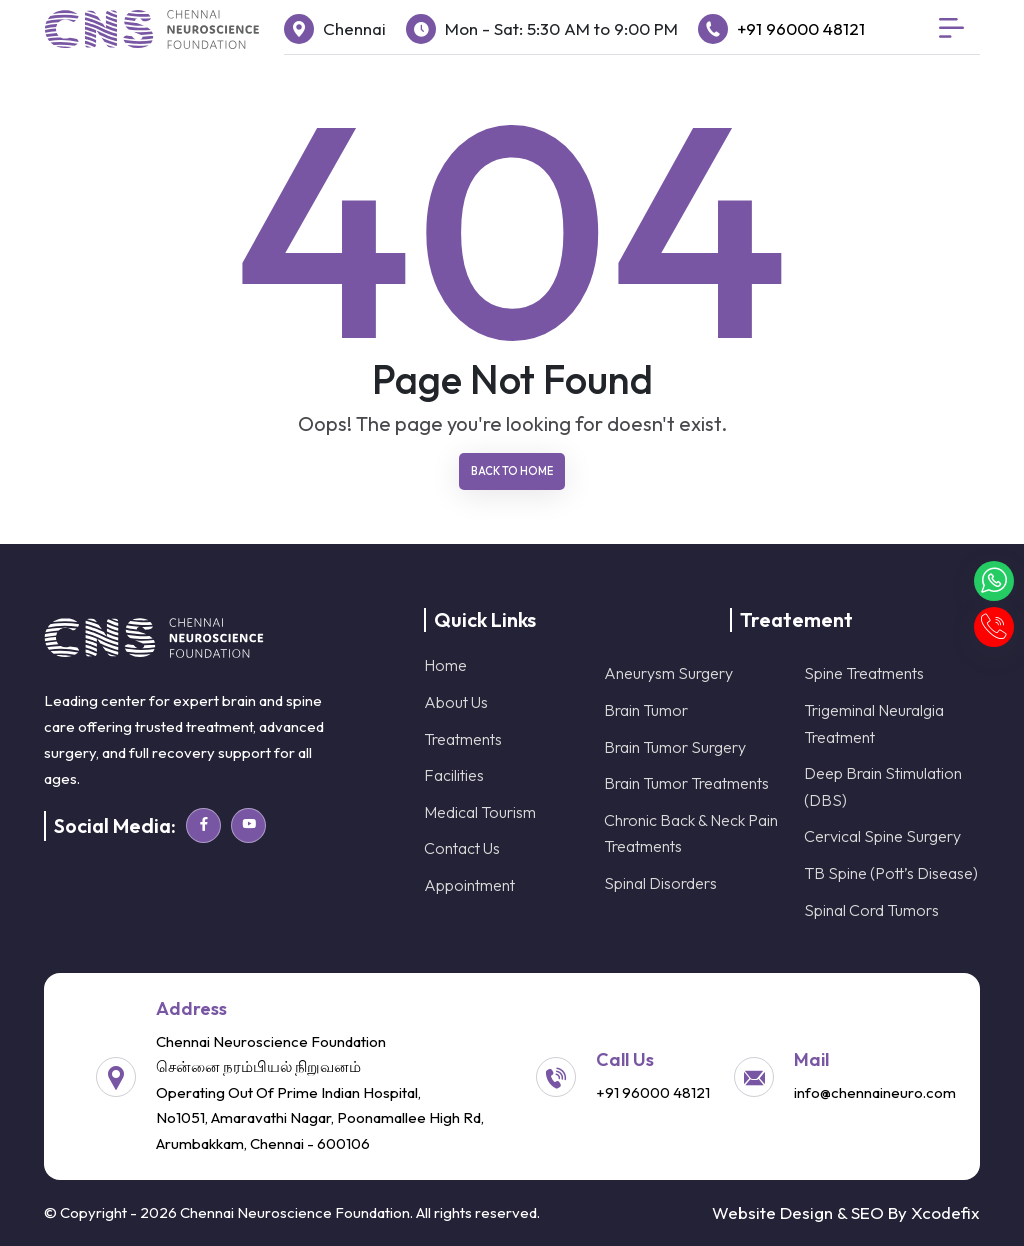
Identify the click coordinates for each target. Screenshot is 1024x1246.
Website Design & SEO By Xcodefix (846, 1212)
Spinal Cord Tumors (871, 910)
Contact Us (462, 848)
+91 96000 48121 (801, 28)
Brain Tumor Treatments (686, 783)
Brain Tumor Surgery (675, 747)
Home (445, 665)
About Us (456, 702)
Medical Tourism (480, 812)
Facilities (454, 775)
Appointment (469, 885)
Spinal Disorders (660, 883)
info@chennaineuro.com (875, 1092)
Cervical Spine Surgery (882, 836)
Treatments (463, 739)
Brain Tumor (646, 710)
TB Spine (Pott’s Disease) (891, 873)
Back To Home (512, 471)
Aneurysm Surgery (668, 673)
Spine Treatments (864, 673)
